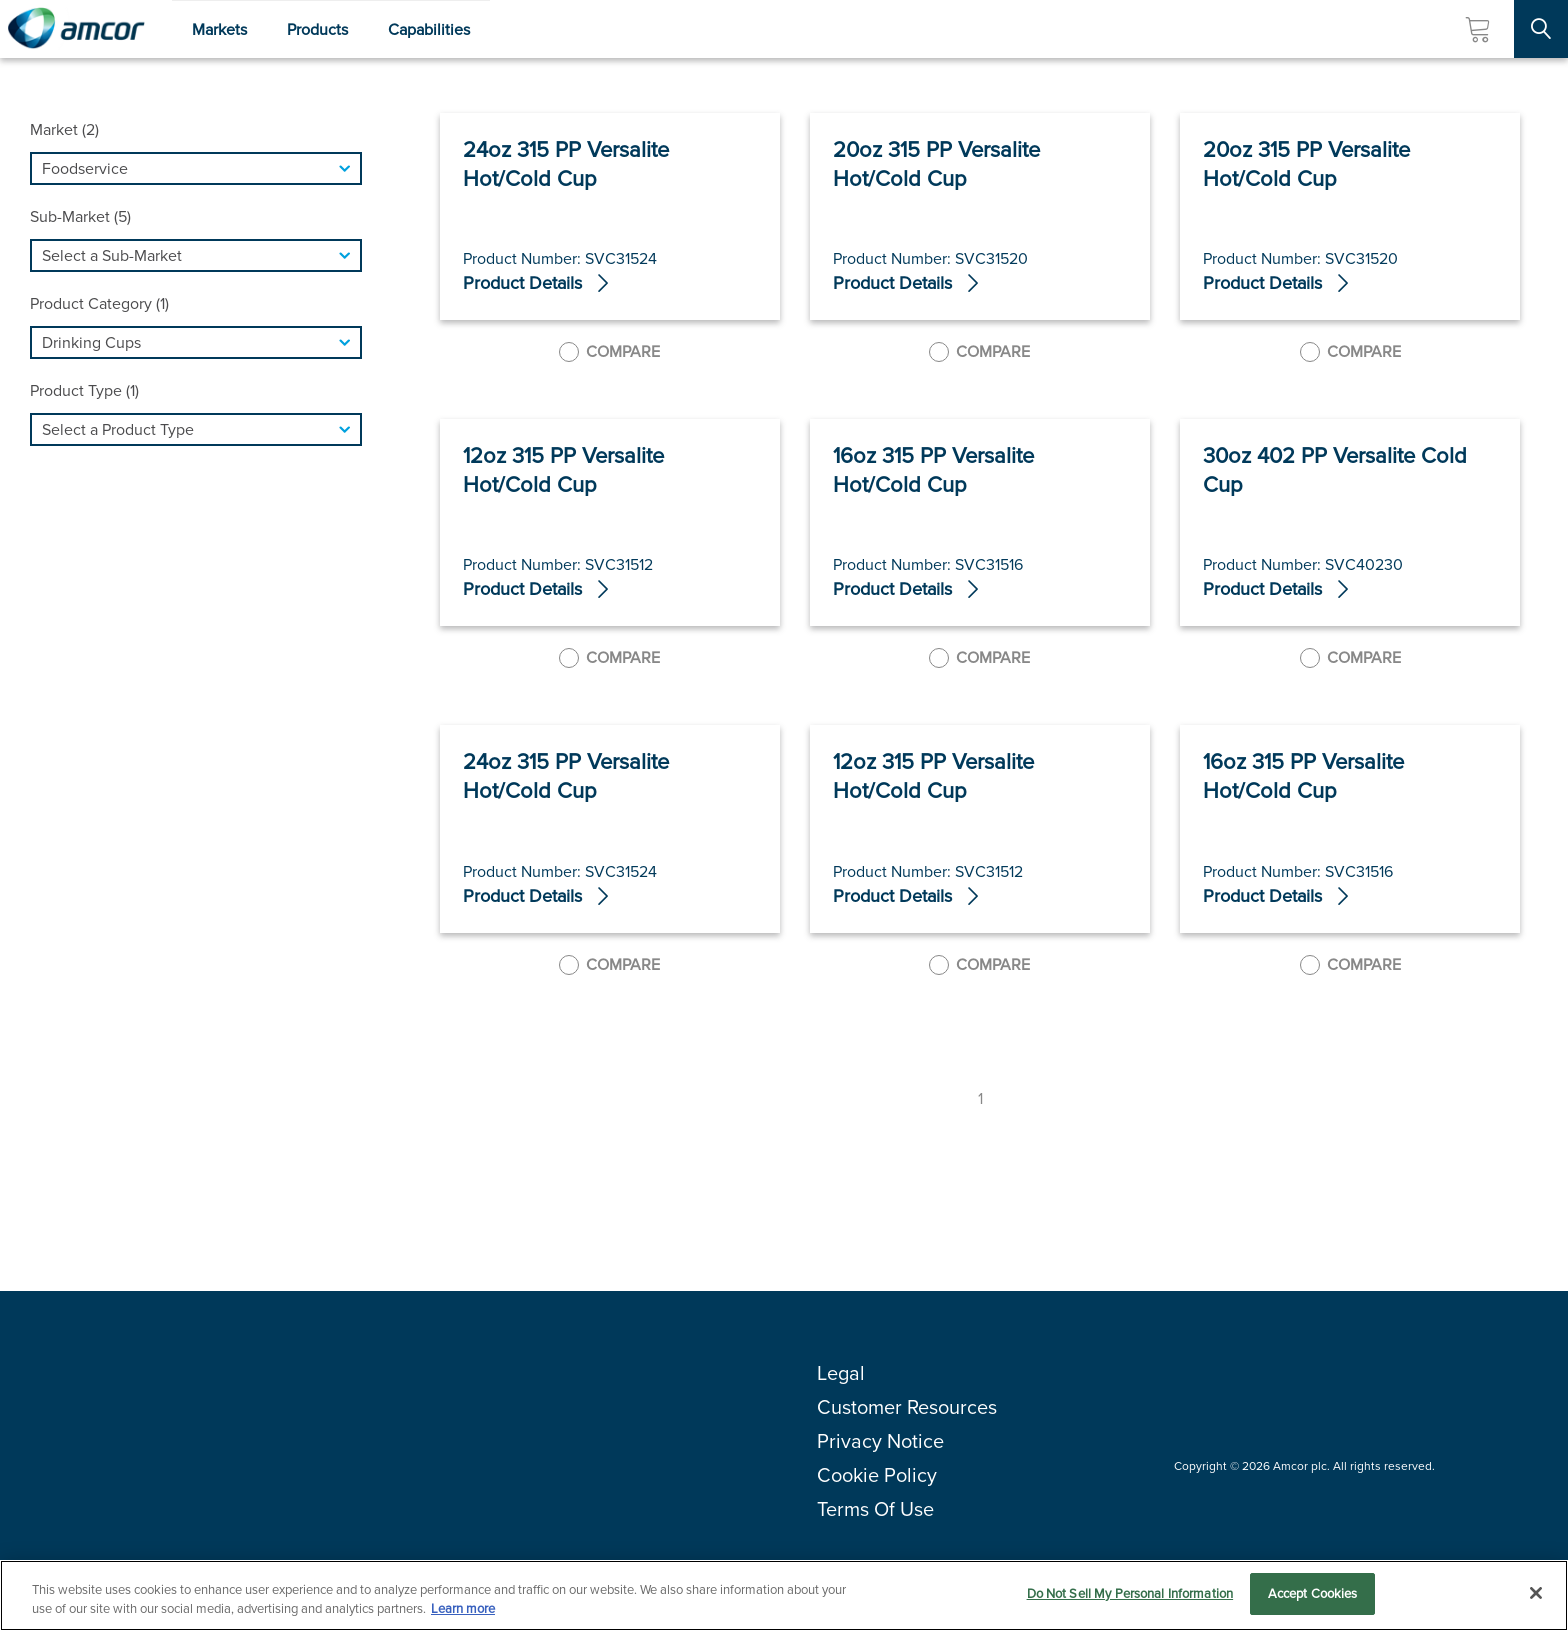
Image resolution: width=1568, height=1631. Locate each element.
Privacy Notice (880, 1441)
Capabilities (429, 29)
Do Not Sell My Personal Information (1130, 1593)
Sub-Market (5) (80, 216)
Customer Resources (907, 1407)
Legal (841, 1373)
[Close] (1536, 1593)
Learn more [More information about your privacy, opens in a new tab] (463, 1609)
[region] (784, 1595)
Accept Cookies (1313, 1593)
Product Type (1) (84, 390)
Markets (219, 29)
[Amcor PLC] (76, 29)
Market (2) (64, 129)
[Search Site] (1541, 29)
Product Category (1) (99, 303)
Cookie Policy (877, 1475)
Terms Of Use (875, 1509)
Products (317, 29)
